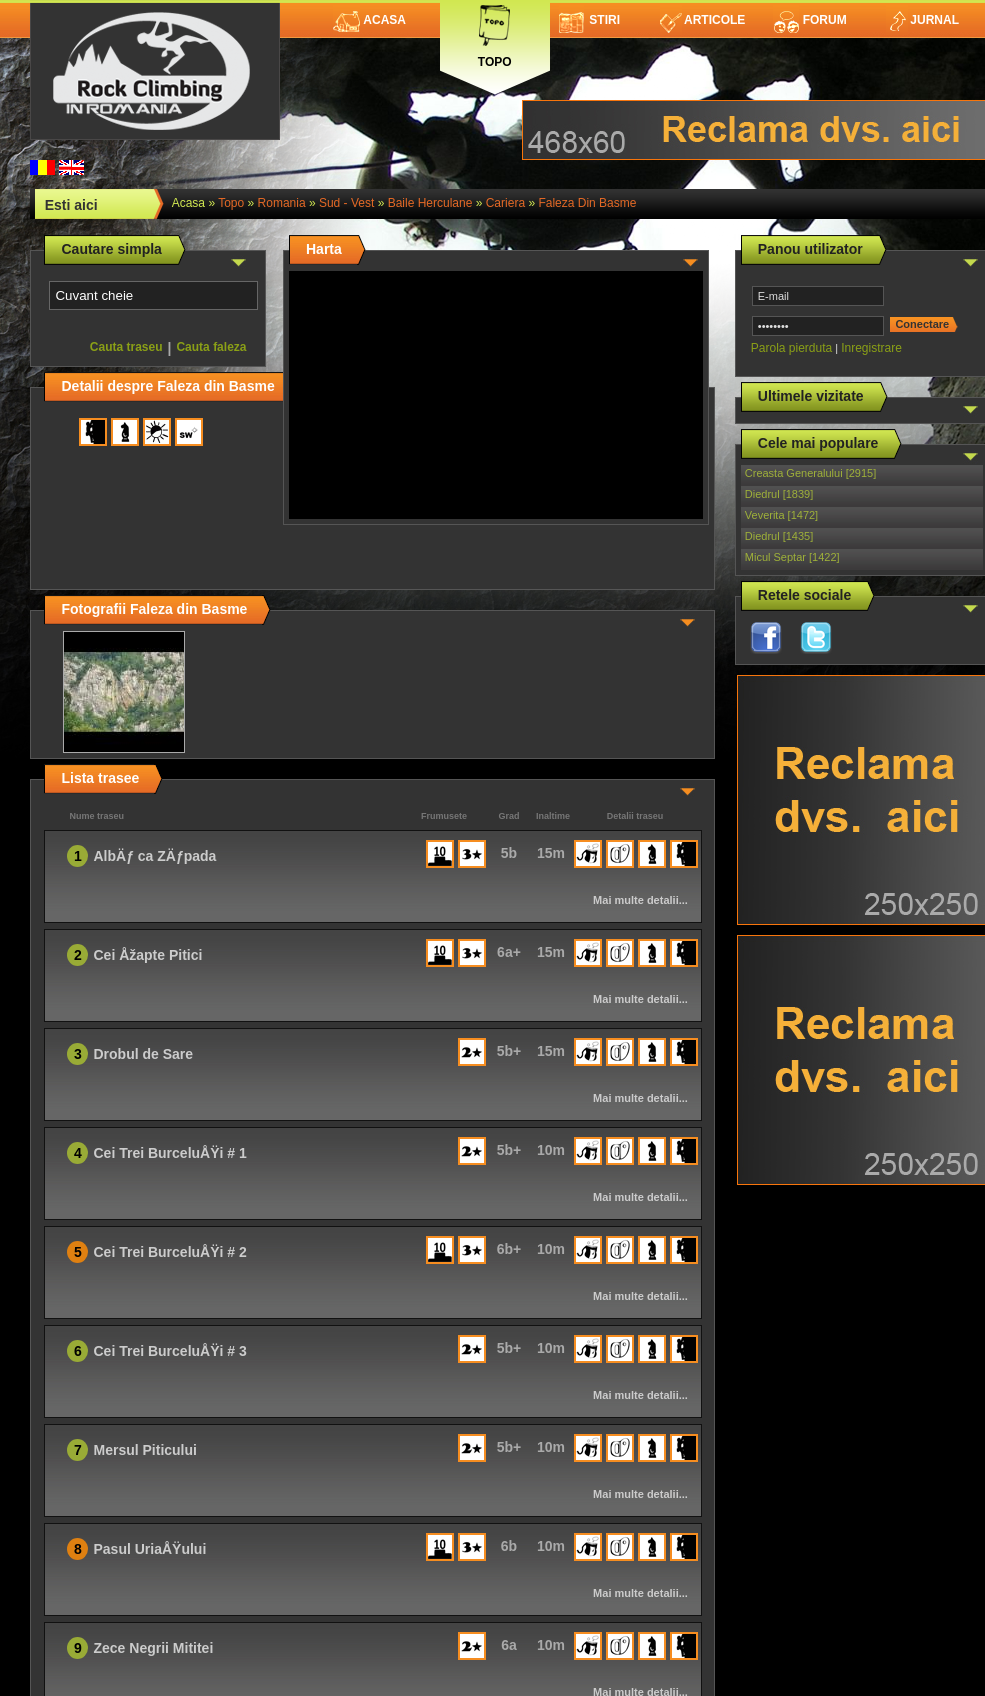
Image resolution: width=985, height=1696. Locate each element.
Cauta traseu (126, 347)
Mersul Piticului (144, 1450)
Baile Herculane (430, 203)
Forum (810, 20)
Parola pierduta (791, 348)
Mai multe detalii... (640, 900)
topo (231, 203)
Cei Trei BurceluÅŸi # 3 (169, 1351)
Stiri (589, 20)
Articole (702, 20)
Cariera (505, 203)
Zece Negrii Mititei (153, 1648)
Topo (495, 32)
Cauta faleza (211, 347)
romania (282, 203)
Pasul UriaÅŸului (149, 1549)
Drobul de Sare (143, 1054)
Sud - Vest (346, 203)
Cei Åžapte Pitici (147, 955)
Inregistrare (871, 348)
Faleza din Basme (587, 203)
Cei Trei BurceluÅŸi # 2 (169, 1252)
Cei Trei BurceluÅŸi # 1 (169, 1153)
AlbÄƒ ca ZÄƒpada (154, 856)
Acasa (369, 20)
